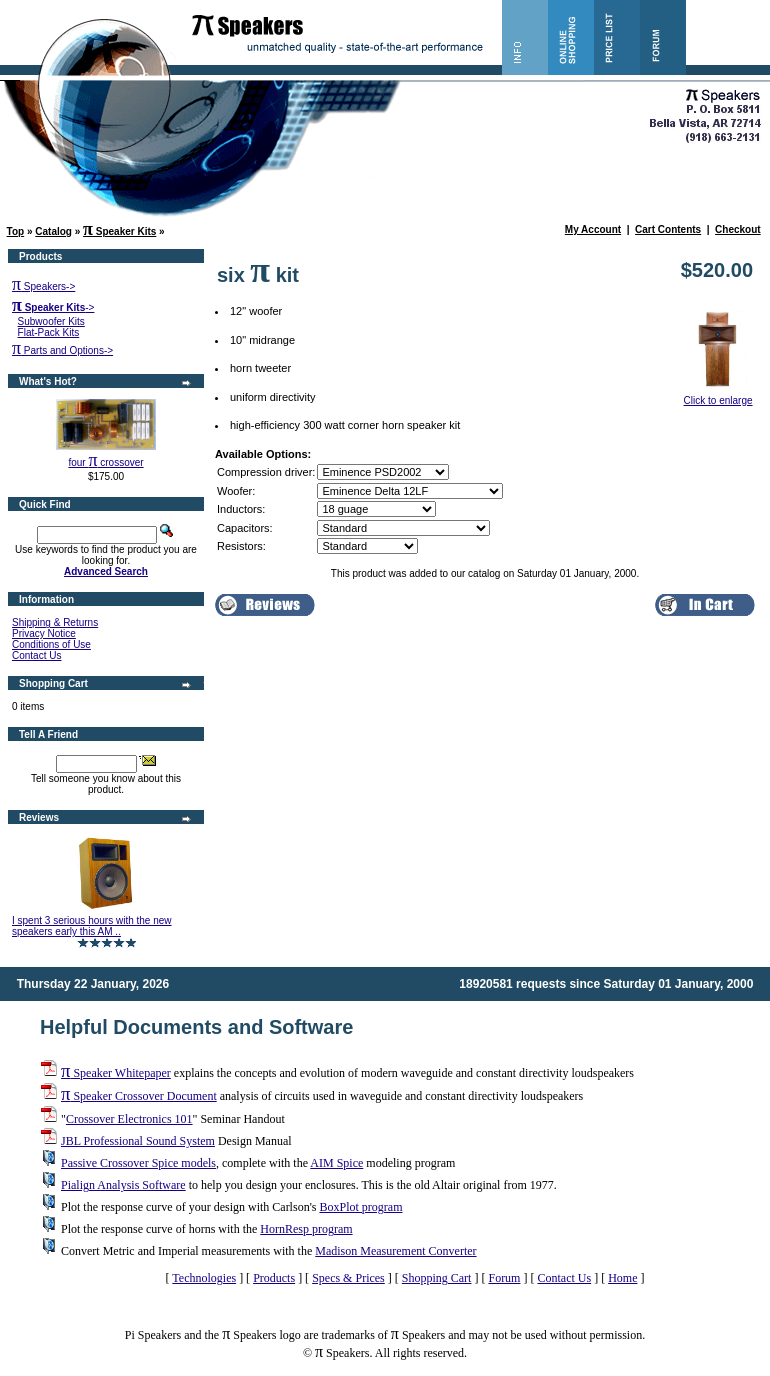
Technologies (204, 1278)
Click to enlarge (718, 396)
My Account (593, 229)
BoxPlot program (360, 1207)
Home (622, 1278)
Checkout (738, 229)
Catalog (53, 231)
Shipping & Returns (55, 622)
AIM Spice (336, 1163)
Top (16, 231)
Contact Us (36, 655)
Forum (504, 1278)
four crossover (105, 462)
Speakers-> (43, 286)
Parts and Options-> (62, 350)
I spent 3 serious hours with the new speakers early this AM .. (92, 926)
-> (53, 307)
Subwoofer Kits (51, 321)
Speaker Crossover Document (139, 1096)
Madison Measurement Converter (395, 1251)
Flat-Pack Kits (49, 332)
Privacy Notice (44, 633)
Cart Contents (668, 229)
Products (274, 1278)
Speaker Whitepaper (116, 1073)
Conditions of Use (51, 644)
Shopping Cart (437, 1278)
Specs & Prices (348, 1278)
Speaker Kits (119, 231)
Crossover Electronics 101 (129, 1119)
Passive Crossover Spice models (138, 1163)
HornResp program (306, 1229)
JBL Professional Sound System (138, 1141)
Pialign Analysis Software (123, 1185)
